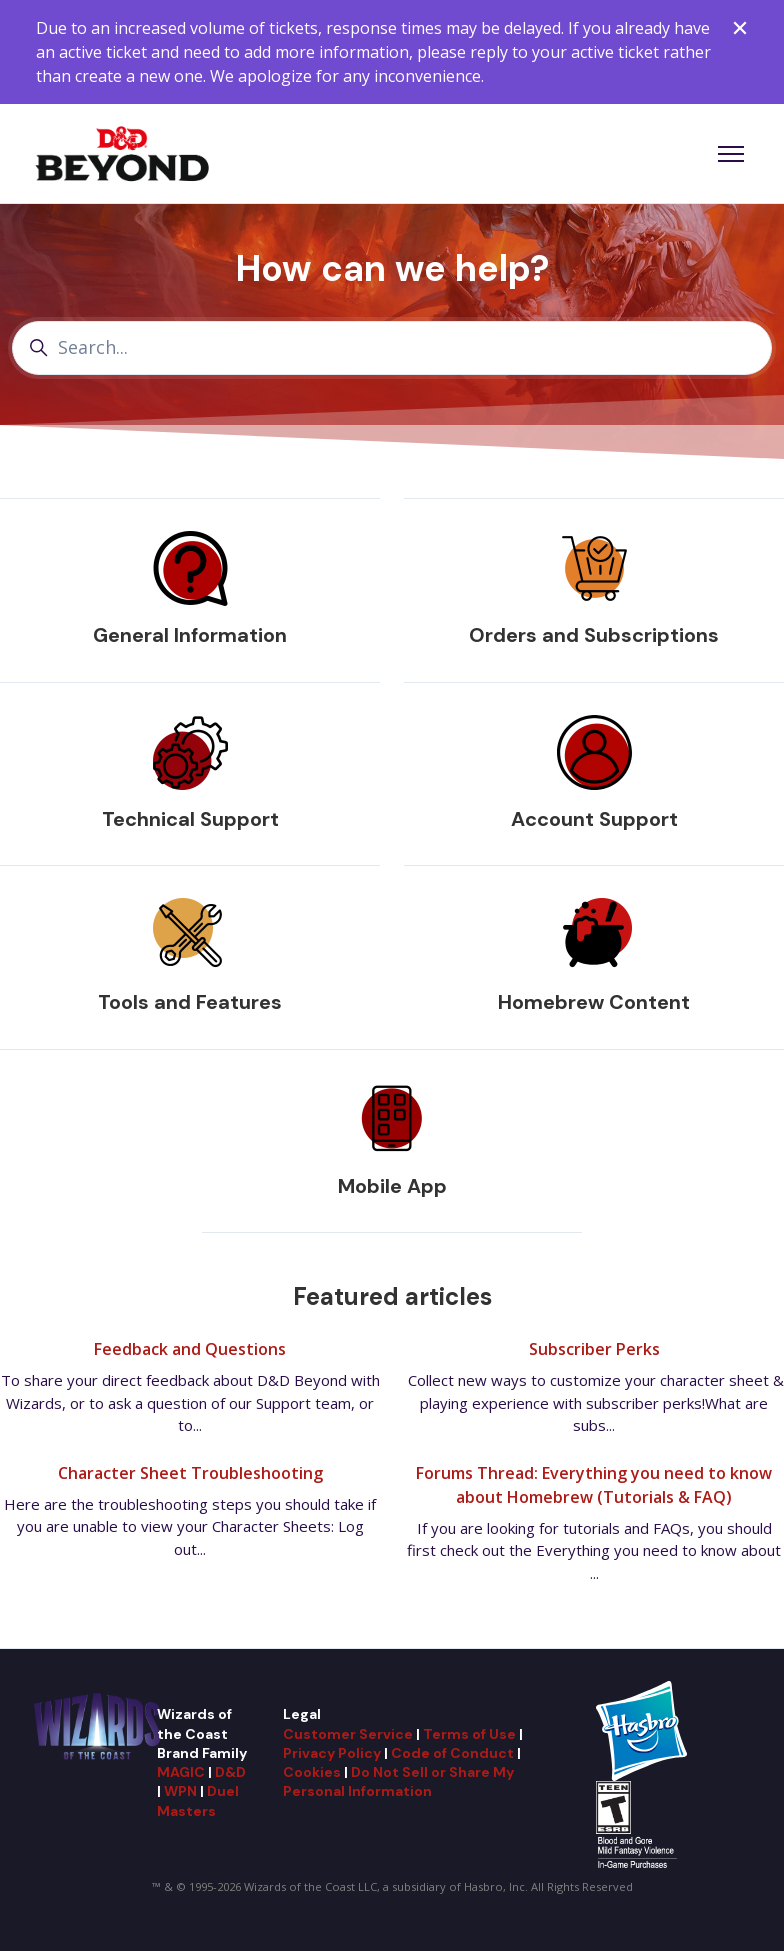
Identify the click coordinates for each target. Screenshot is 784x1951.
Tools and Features (190, 1002)
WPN (180, 1791)
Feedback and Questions (190, 1349)
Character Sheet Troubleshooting (190, 1473)
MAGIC (181, 1772)
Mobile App (392, 1186)
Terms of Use (469, 1734)
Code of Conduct (452, 1753)
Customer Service (348, 1734)
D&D (230, 1772)
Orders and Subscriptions (594, 635)
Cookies (312, 1772)
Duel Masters (198, 1800)
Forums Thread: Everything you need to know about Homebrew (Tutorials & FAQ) (594, 1485)
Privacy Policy (332, 1753)
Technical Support (190, 819)
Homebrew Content (594, 1002)
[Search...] (392, 347)
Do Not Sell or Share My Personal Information (398, 1781)
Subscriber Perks (594, 1349)
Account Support (594, 819)
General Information (190, 635)
